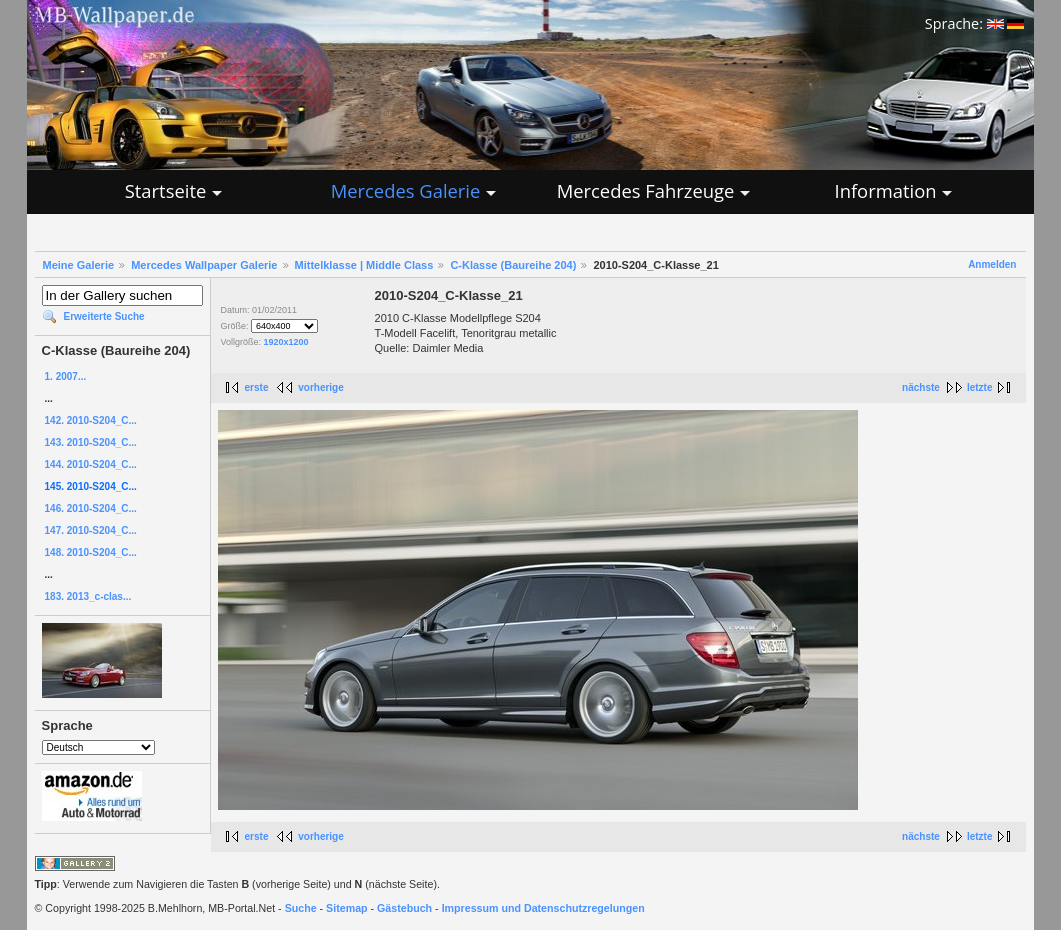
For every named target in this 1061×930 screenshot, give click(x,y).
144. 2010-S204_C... (91, 464)
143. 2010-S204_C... (91, 442)
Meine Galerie (79, 265)
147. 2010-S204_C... (91, 530)
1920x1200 (286, 342)
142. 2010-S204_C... (91, 420)
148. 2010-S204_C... (91, 552)
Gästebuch (404, 908)
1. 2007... (66, 376)
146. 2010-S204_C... (91, 508)
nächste (921, 387)
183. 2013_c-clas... (88, 596)
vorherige (321, 387)
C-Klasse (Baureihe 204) (513, 265)
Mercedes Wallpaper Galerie (204, 265)
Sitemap (346, 908)
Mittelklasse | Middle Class (364, 265)
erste (257, 387)
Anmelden (992, 264)
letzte (980, 387)
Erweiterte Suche (104, 316)
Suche (301, 908)
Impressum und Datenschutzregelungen (543, 908)
